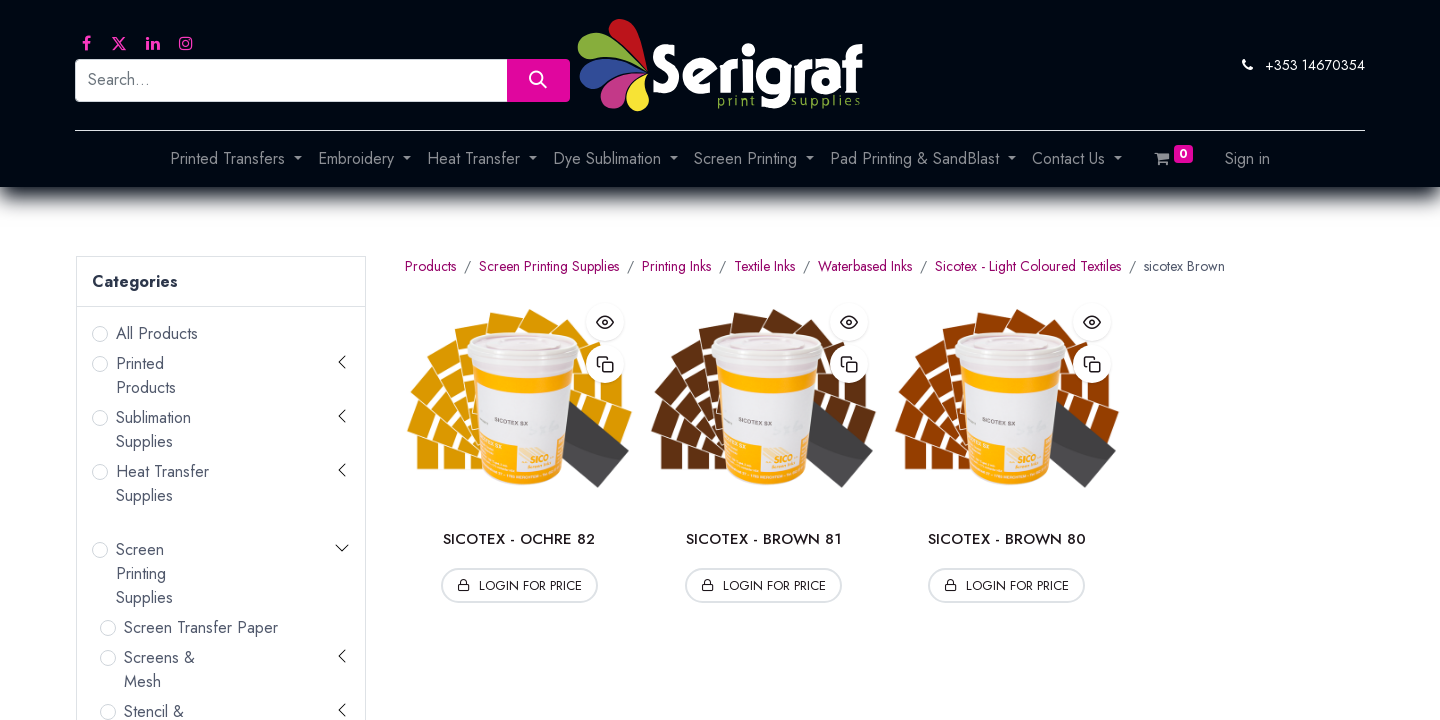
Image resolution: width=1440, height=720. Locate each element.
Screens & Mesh (159, 669)
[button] (605, 322)
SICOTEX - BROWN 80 (1007, 539)
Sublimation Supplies (153, 429)
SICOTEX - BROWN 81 (763, 539)
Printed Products (146, 375)
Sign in (1247, 158)
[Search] (538, 80)
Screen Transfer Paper (201, 627)
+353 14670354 (1315, 65)
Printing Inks (676, 266)
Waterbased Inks (865, 266)
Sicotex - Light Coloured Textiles (1028, 266)
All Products (157, 333)
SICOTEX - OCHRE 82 (519, 539)
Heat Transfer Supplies (162, 483)
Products (430, 266)
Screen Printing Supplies (144, 573)
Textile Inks (764, 266)
